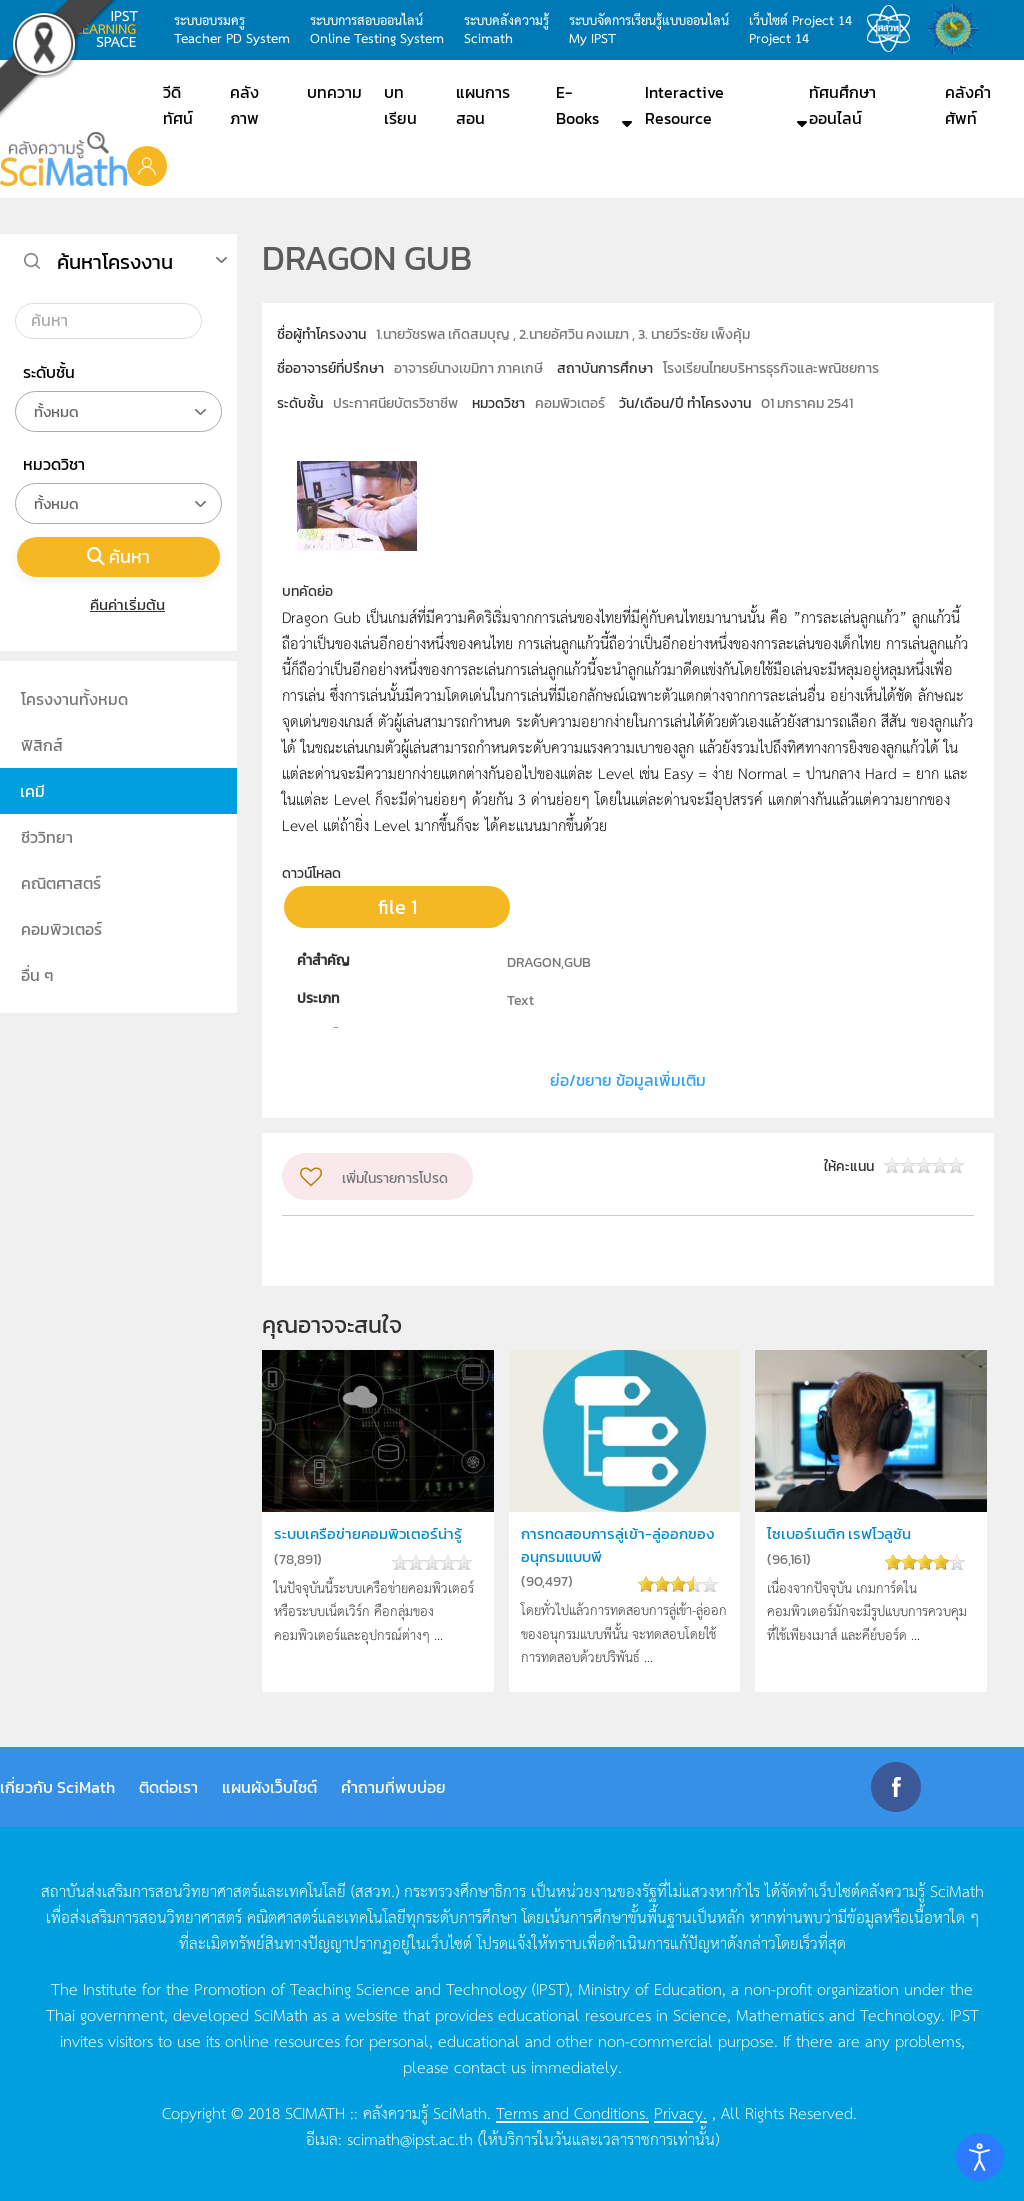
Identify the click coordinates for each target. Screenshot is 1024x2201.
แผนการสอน (483, 105)
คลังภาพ (244, 105)
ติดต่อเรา (168, 1787)
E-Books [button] (577, 105)
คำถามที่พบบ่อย (393, 1787)
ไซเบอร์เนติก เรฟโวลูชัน (839, 1533)
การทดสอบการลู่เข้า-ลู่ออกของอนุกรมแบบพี (617, 1544)
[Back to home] (63, 159)
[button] (147, 165)
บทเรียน (400, 105)
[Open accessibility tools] (980, 2157)
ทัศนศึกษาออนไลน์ (842, 105)
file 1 (397, 907)
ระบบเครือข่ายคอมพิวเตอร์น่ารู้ (368, 1533)
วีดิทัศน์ (178, 105)
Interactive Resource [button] (684, 105)
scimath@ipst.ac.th (410, 2138)
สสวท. (894, 29)
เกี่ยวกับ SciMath (57, 1787)
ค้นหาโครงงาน (115, 262)
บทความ (334, 92)
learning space (112, 29)
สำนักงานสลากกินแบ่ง (958, 29)
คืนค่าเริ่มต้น (118, 604)
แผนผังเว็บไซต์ (269, 1787)
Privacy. (680, 2112)
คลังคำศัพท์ (968, 105)
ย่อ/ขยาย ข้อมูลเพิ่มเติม (628, 1080)
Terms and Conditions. (572, 2112)
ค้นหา (119, 556)
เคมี (32, 791)
